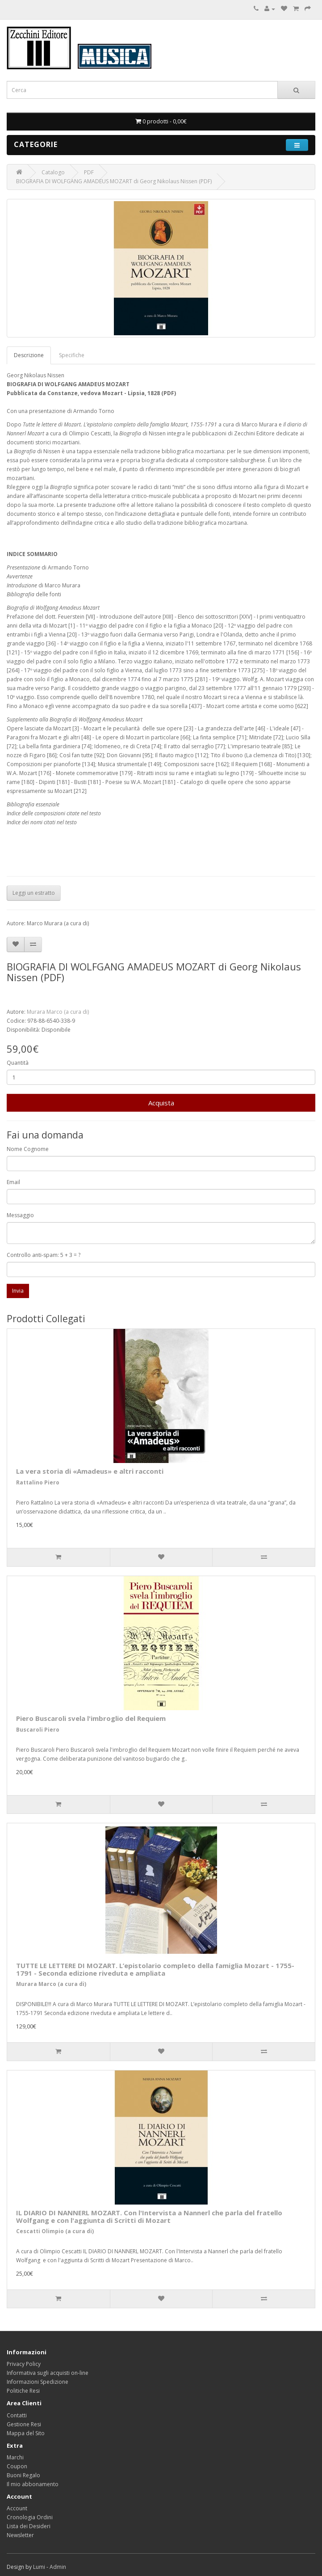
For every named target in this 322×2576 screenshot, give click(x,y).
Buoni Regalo (23, 2475)
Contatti (17, 2415)
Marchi (15, 2457)
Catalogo (53, 172)
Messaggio (20, 1215)
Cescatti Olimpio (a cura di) (55, 2231)
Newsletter (20, 2535)
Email (13, 1182)
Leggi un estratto (34, 893)
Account (17, 2508)
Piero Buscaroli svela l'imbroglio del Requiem (91, 1718)
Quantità (18, 1063)
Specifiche (71, 355)
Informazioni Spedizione (37, 2382)
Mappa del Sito (26, 2433)
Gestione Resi (24, 2424)
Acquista (161, 1102)
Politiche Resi (23, 2391)
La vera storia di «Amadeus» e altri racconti (89, 1471)
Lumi (39, 2567)
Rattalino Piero (37, 1482)
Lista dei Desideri (28, 2526)
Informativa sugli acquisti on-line (47, 2373)
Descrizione (29, 355)
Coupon (17, 2466)
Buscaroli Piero (37, 1729)
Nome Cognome (28, 1149)
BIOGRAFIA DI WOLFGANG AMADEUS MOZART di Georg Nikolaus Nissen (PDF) (114, 181)
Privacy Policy (24, 2364)
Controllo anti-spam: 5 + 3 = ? (43, 1255)
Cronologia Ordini (30, 2517)
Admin (58, 2567)
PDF (89, 172)
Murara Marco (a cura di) (58, 1012)
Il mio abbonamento (33, 2484)
